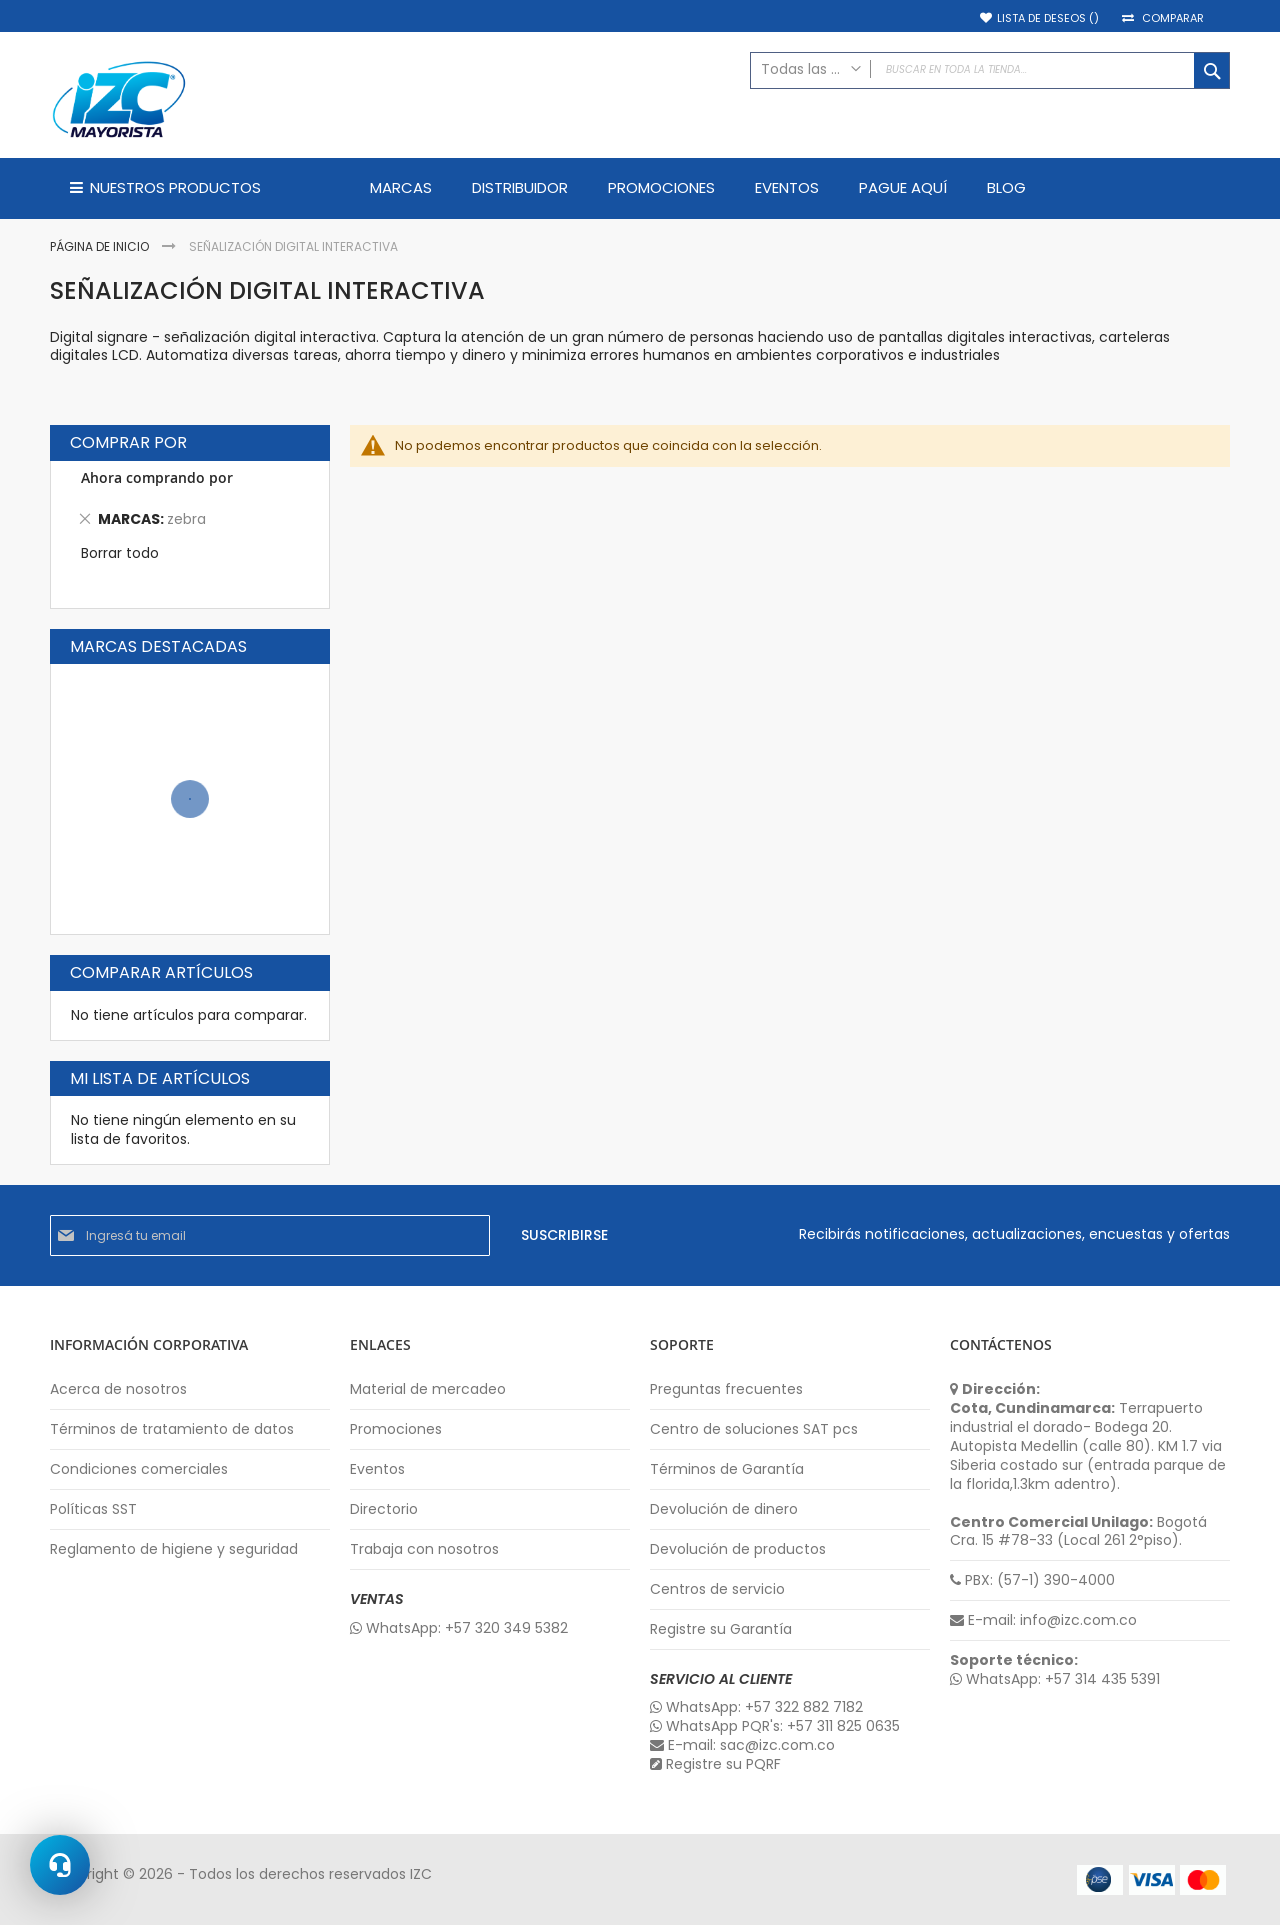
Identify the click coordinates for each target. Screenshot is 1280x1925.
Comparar (1173, 18)
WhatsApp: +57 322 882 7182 (756, 1707)
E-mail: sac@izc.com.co (742, 1745)
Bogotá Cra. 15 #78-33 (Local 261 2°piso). (1078, 1532)
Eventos (377, 1469)
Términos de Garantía (727, 1469)
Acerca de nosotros (118, 1389)
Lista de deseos (1048, 18)
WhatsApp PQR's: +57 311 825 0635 (775, 1726)
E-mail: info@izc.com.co (1043, 1620)
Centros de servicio (717, 1589)
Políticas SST (93, 1509)
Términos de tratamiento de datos (172, 1429)
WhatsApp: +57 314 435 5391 (1055, 1679)
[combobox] (990, 70)
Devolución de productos (738, 1549)
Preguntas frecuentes (726, 1389)
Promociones (396, 1429)
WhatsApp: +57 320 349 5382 (459, 1628)
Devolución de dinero (724, 1509)
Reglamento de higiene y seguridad (174, 1549)
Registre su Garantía (721, 1629)
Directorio (384, 1509)
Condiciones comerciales (139, 1469)
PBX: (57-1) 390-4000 (1032, 1580)
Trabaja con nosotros (424, 1549)
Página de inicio (101, 246)
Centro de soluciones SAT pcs (754, 1429)
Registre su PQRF (715, 1764)
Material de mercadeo (428, 1389)
